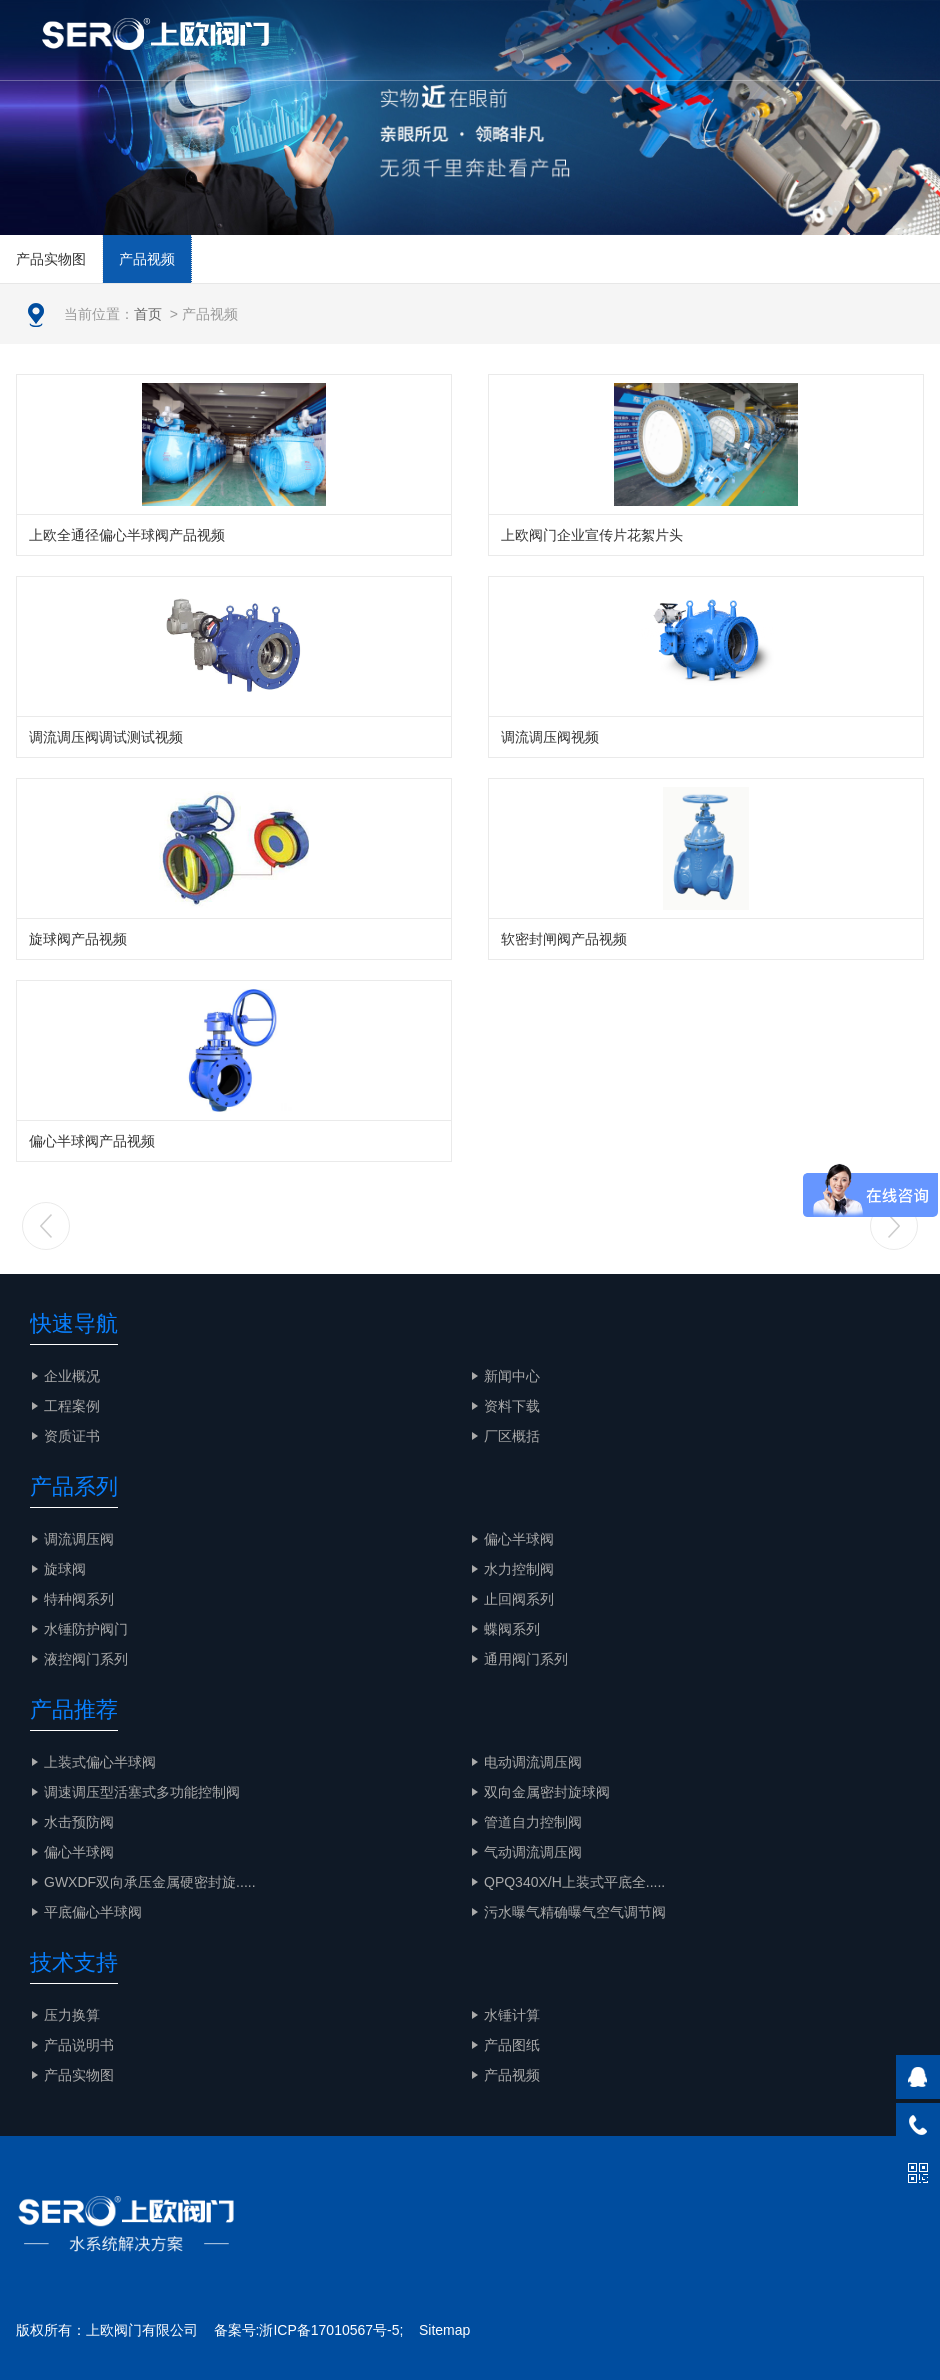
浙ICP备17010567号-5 (329, 2330)
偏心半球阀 (519, 1539)
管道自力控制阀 (533, 1822)
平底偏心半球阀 (93, 1912)
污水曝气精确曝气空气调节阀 (575, 1912)
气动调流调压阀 (533, 1852)
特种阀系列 (79, 1599)
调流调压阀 (79, 1539)
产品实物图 (51, 259)
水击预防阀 (79, 1822)
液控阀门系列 (86, 1659)
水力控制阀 (519, 1569)
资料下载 (512, 1406)
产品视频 (147, 259)
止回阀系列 (519, 1599)
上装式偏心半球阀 (100, 1762)
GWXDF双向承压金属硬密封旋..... (150, 1882)
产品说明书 (79, 2045)
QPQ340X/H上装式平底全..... (574, 1882)
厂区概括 (512, 1436)
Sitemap (444, 2330)
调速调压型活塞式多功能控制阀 (142, 1792)
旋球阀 (65, 1569)
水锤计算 (512, 2015)
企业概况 (72, 1376)
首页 (148, 314)
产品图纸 (512, 2045)
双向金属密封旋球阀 (547, 1792)
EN (810, 40)
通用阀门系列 (526, 1659)
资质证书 (72, 1436)
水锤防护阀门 (86, 1629)
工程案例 (72, 1406)
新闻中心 (512, 1376)
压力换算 (72, 2015)
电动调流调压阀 (533, 1762)
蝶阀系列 (512, 1629)
